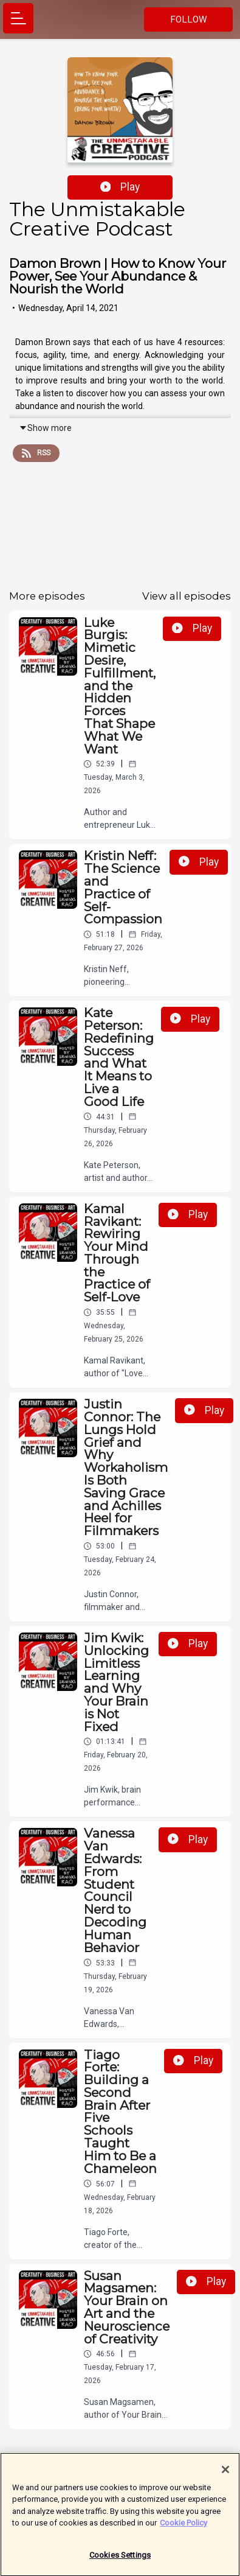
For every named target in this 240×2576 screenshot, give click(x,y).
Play (120, 187)
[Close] (225, 2475)
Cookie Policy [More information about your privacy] (183, 2528)
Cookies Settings (120, 2561)
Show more (45, 428)
